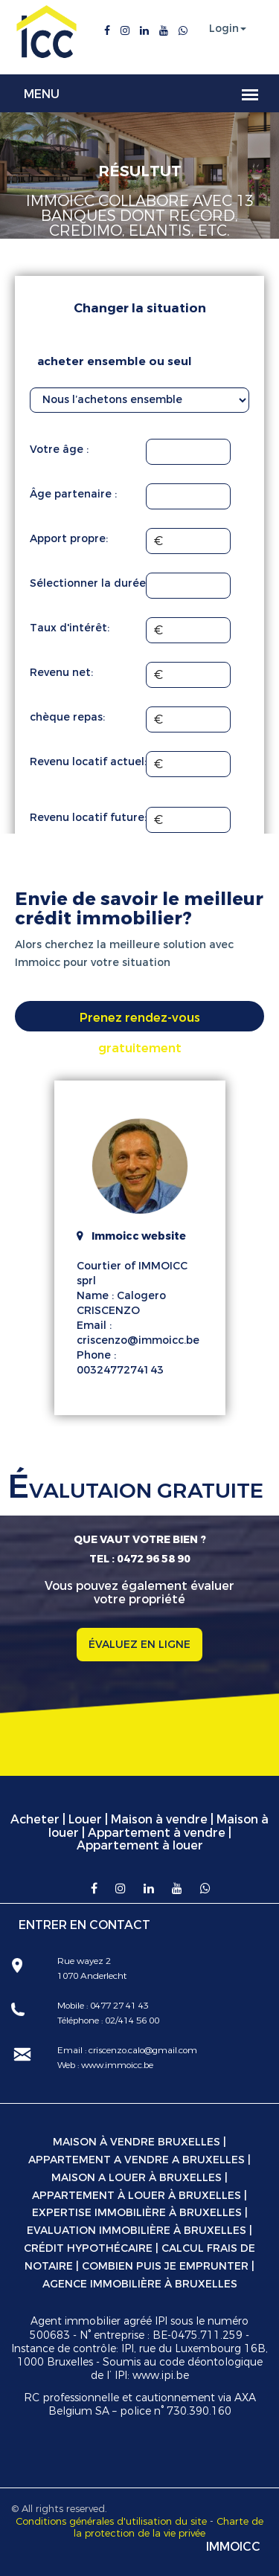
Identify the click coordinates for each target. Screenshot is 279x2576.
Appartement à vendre (156, 1833)
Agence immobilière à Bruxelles (139, 2284)
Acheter (35, 1819)
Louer (85, 1819)
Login (224, 29)
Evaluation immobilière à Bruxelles (136, 2231)
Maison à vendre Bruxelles (136, 2142)
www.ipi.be (160, 2376)
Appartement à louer (140, 1845)
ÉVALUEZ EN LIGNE (139, 1645)
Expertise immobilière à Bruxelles (137, 2213)
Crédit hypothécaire (88, 2248)
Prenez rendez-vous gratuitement (140, 1020)
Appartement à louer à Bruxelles (136, 2196)
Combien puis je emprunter (165, 2266)
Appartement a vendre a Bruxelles (136, 2160)
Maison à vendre (159, 1819)
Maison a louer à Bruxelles (136, 2178)
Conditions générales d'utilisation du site (111, 2521)
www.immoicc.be (116, 2065)
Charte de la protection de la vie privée (168, 2527)
